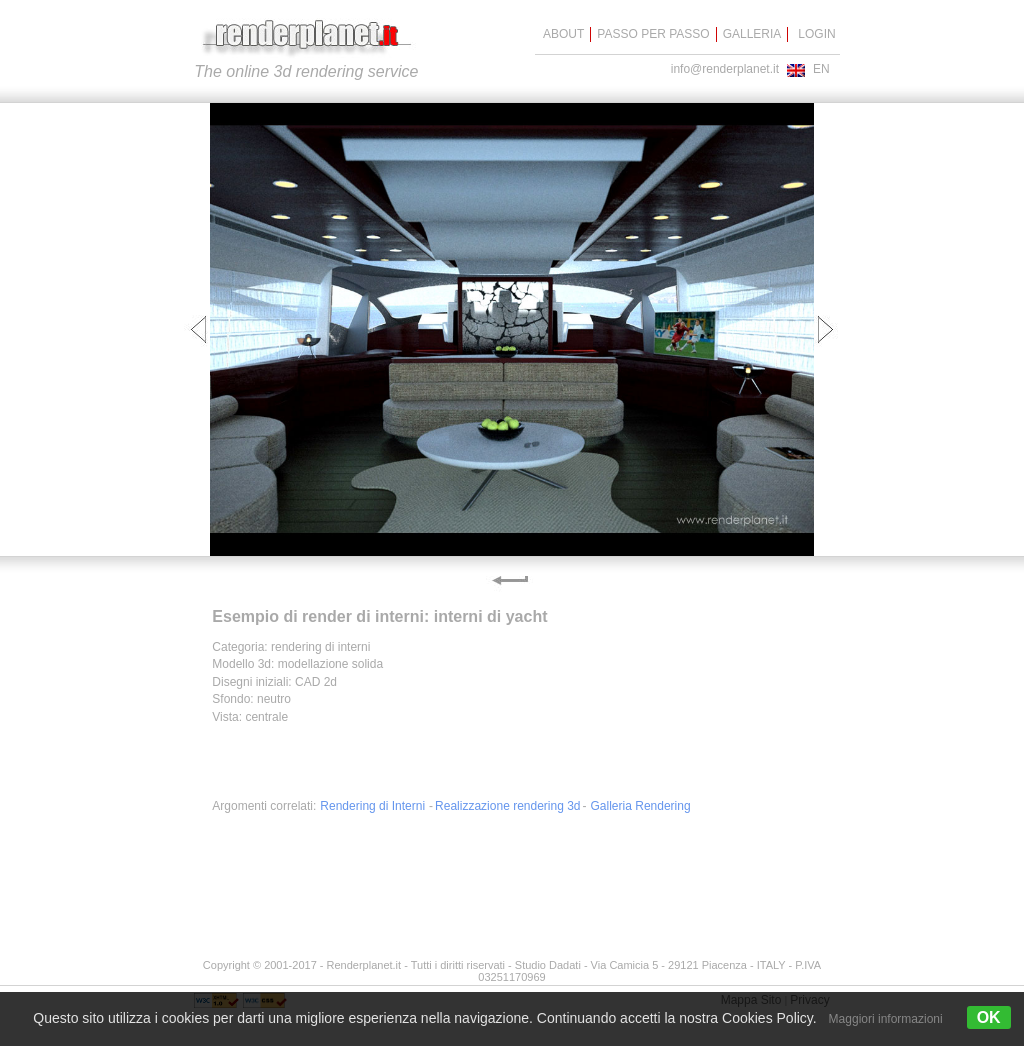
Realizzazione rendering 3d (507, 806)
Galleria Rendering (641, 806)
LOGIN (816, 34)
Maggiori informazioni (886, 1019)
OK (989, 1017)
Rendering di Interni (372, 806)
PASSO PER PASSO (653, 34)
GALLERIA (752, 34)
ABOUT (563, 34)
